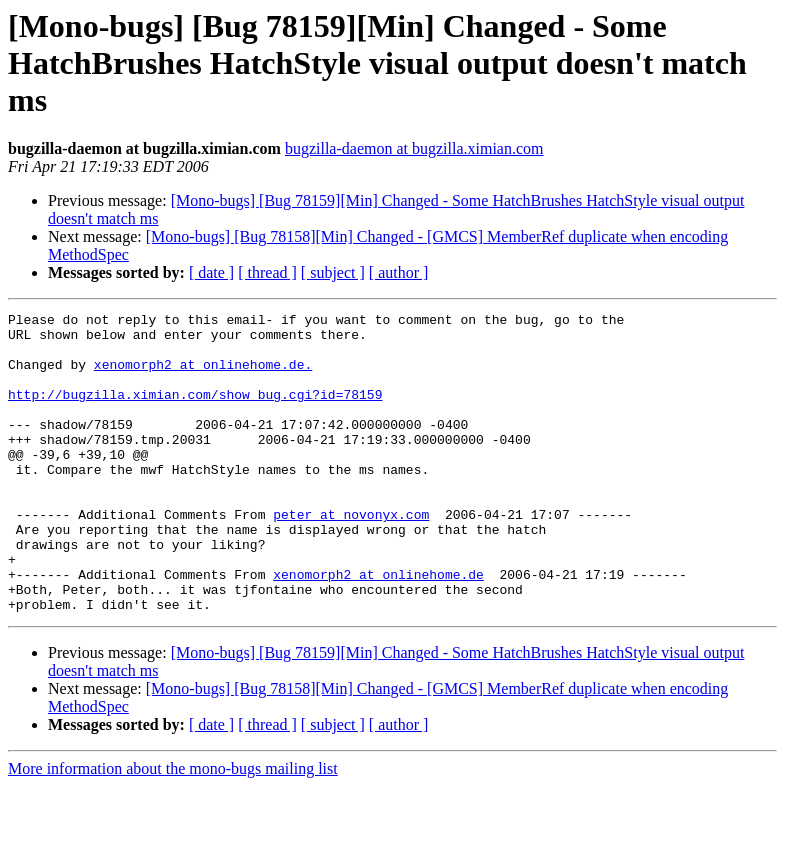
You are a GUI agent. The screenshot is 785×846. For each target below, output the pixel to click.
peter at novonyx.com (351, 556)
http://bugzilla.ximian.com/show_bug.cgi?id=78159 (195, 412)
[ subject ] (333, 272)
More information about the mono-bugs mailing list (173, 828)
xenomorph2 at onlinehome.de (378, 628)
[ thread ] (267, 272)
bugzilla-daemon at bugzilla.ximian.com (414, 148)
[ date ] (211, 272)
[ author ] (399, 272)
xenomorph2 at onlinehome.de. (203, 376)
